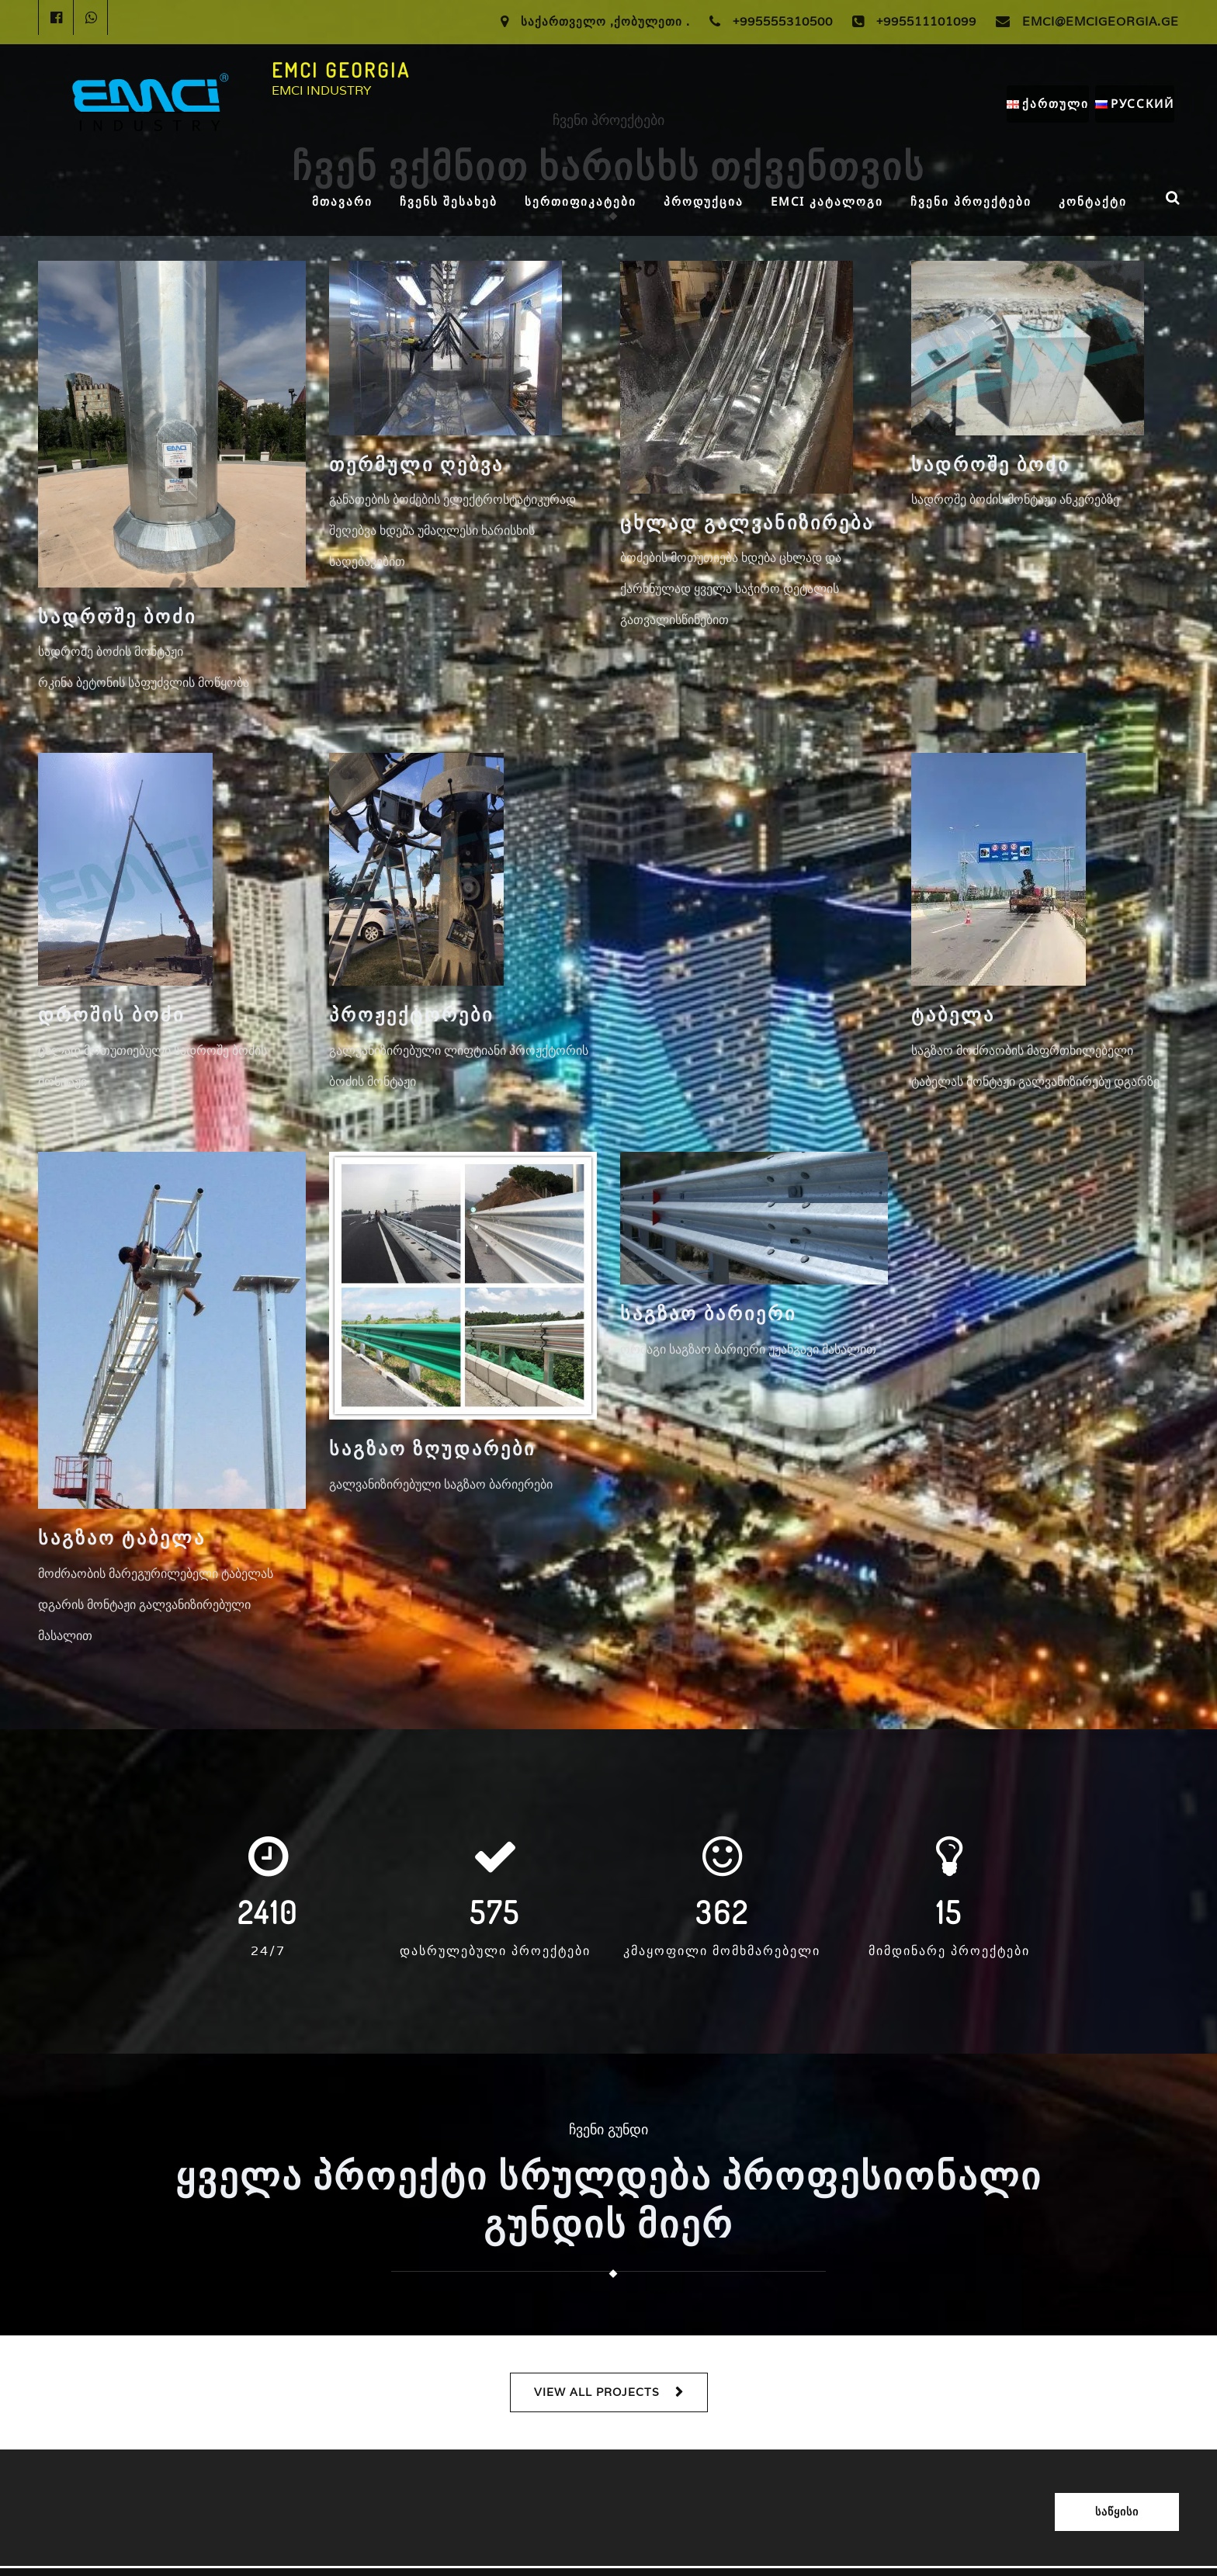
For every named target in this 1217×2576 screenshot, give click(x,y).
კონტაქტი (1093, 201)
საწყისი (1117, 2512)
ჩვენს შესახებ (449, 201)
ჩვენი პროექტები (971, 201)
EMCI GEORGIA (341, 69)
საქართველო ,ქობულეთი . (605, 21)
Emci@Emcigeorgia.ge (1100, 21)
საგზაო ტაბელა (122, 1537)
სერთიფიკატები (580, 201)
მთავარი (342, 201)
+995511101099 (926, 21)
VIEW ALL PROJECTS (597, 2392)
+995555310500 (783, 21)
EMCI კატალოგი (827, 201)
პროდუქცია (704, 201)
